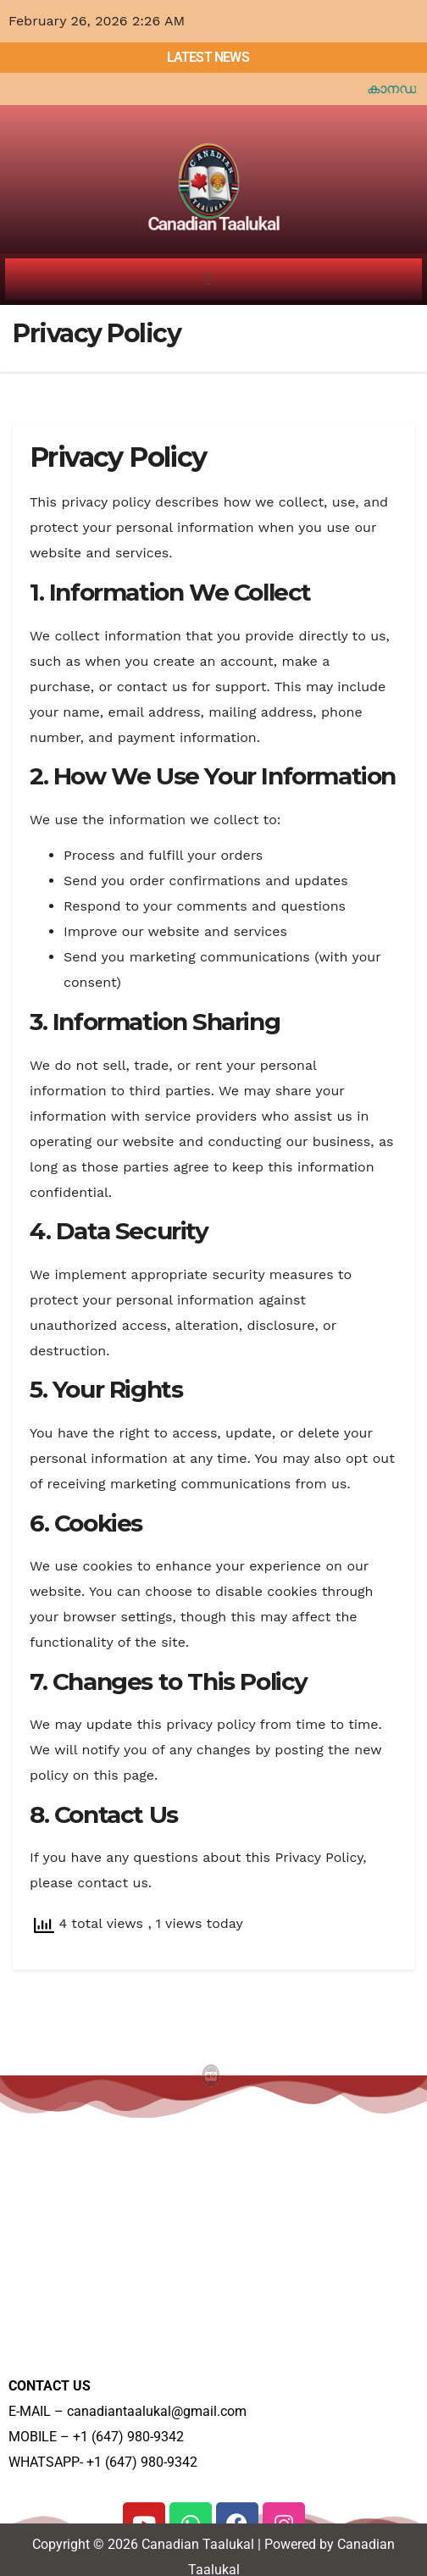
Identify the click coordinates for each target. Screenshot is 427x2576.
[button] (208, 279)
